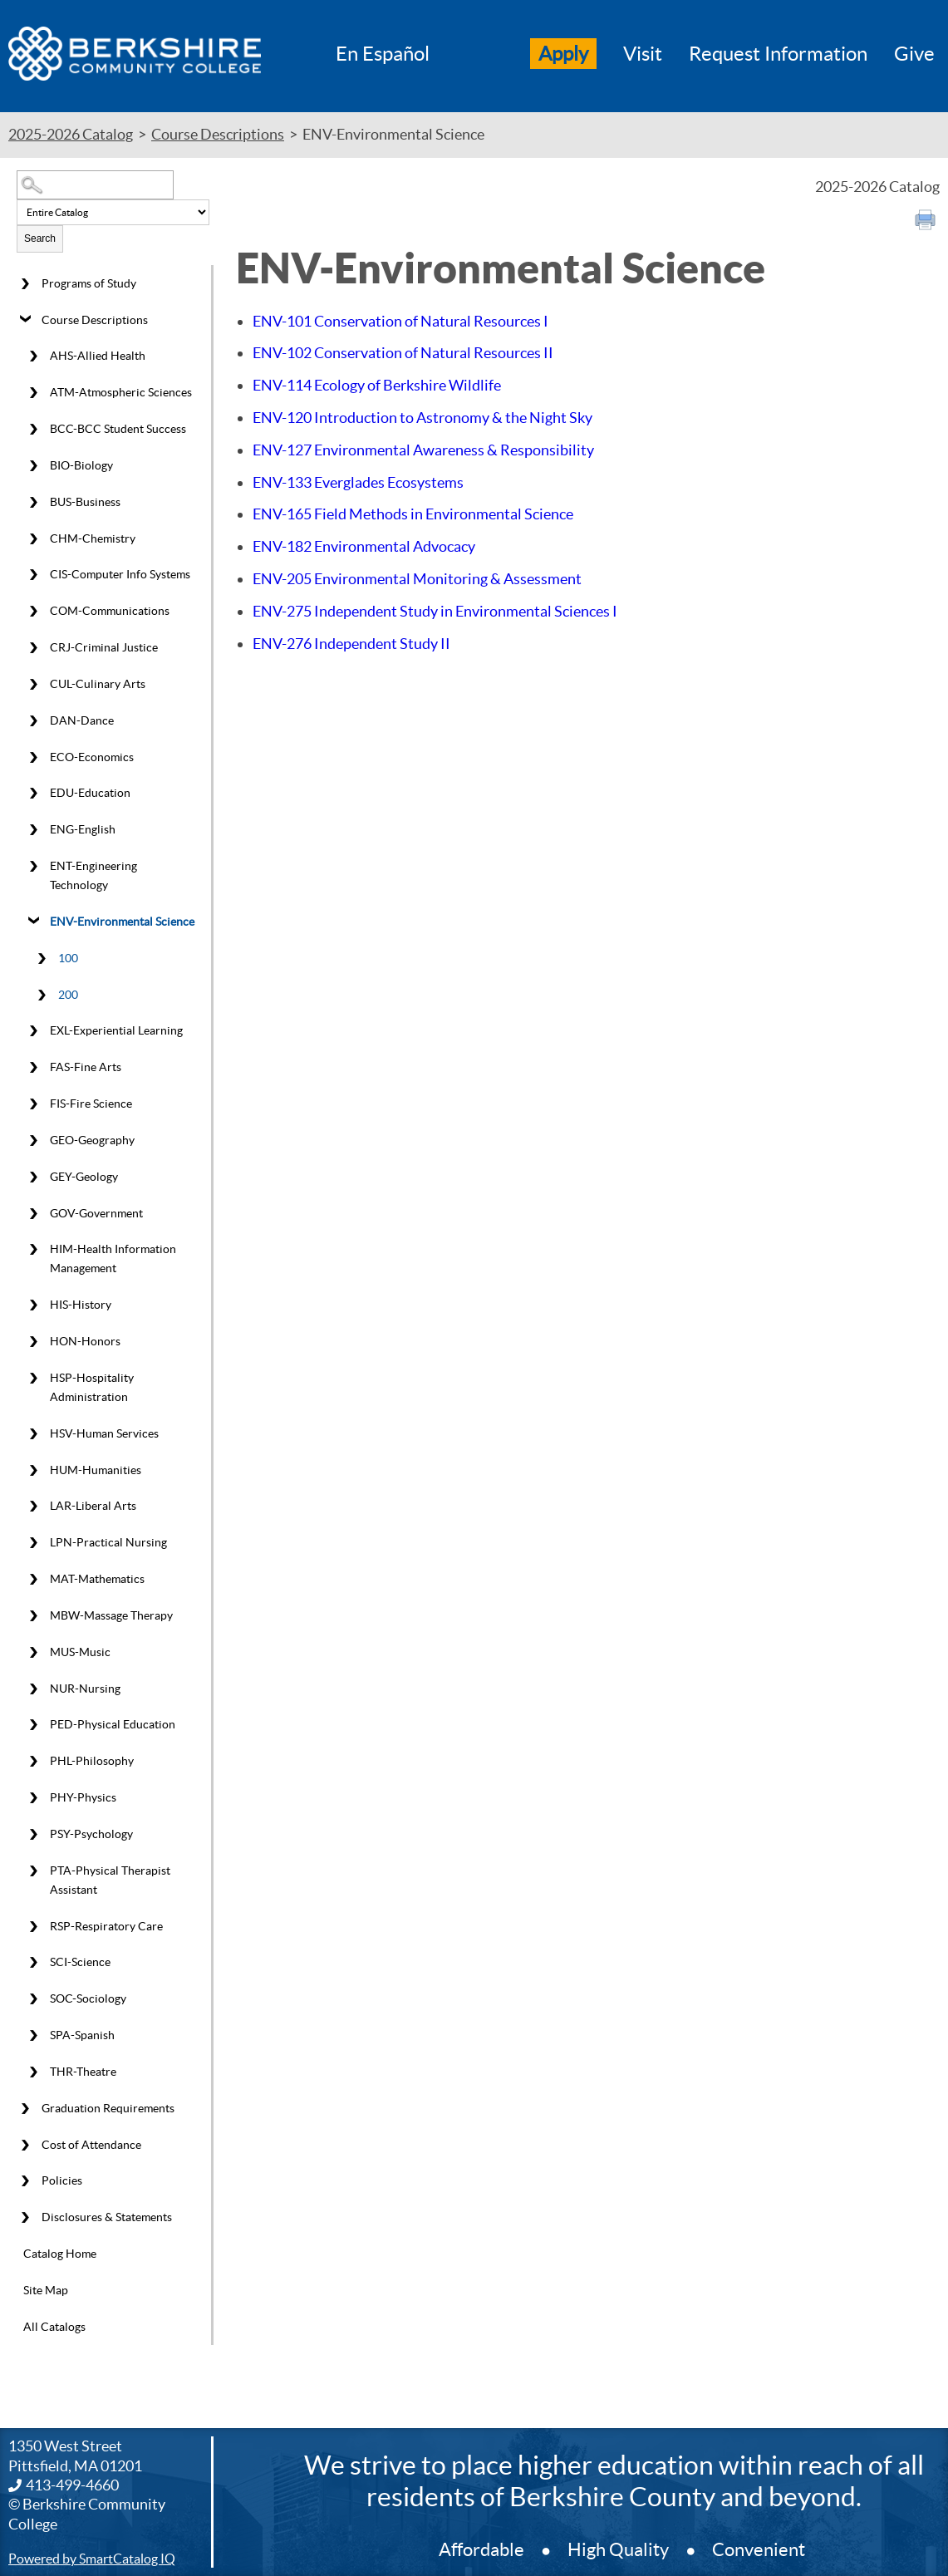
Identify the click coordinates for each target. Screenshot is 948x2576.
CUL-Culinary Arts (97, 684)
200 (68, 994)
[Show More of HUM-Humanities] (33, 1470)
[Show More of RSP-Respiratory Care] (33, 1926)
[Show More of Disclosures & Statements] (25, 2218)
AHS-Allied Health (97, 355)
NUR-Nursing (85, 1688)
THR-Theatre (83, 2071)
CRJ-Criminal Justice (104, 647)
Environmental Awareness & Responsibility (423, 450)
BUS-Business (85, 502)
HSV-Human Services (104, 1433)
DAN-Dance (82, 720)
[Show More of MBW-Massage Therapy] (33, 1616)
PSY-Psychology (91, 1834)
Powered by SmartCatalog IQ (91, 2558)
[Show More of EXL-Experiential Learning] (33, 1031)
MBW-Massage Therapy (111, 1615)
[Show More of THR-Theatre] (33, 2072)
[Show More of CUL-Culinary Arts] (33, 684)
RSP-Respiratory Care (106, 1926)
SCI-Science (80, 1962)
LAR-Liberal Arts (93, 1505)
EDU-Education (90, 792)
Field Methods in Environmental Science (413, 514)
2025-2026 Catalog (70, 134)
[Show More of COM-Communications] (33, 611)
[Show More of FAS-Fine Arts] (33, 1068)
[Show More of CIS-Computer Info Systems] (33, 575)
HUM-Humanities (95, 1470)
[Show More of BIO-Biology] (33, 466)
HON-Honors (85, 1341)
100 (68, 958)
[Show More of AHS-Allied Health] (33, 356)
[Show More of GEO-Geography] (33, 1140)
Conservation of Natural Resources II (403, 352)
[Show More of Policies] (25, 2181)
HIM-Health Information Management (113, 1258)
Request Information (778, 53)
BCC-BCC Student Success (118, 428)
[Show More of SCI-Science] (33, 1962)
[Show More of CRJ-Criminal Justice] (33, 648)
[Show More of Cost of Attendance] (25, 2144)
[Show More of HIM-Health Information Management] (33, 1249)
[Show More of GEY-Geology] (33, 1176)
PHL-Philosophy (92, 1760)
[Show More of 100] (41, 958)
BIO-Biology (81, 465)
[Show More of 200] (41, 994)
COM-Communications (109, 610)
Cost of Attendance (91, 2144)
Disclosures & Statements (107, 2217)
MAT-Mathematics (97, 1578)
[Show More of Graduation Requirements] (25, 2108)
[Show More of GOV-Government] (33, 1213)
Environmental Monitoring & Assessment (417, 578)
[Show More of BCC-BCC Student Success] (33, 429)
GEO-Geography (92, 1140)
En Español (383, 53)
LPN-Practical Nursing (108, 1542)
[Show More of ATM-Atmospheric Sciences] (33, 393)
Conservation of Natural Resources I (400, 321)
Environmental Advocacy (364, 546)
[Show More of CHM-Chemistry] (33, 538)
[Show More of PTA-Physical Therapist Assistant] (33, 1870)
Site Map (45, 2290)
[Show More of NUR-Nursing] (33, 1688)
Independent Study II (351, 643)
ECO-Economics (92, 757)
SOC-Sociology (88, 1998)
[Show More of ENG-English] (33, 830)
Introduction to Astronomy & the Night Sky (422, 417)
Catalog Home (59, 2253)
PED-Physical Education (112, 1724)
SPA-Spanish (82, 2035)
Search (40, 238)
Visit (642, 53)
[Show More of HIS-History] (33, 1305)
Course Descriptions (217, 134)
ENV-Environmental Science (122, 921)
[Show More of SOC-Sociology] (33, 1999)
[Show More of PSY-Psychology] (33, 1834)
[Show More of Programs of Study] (25, 283)
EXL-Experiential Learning (116, 1030)
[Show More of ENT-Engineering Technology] (33, 866)
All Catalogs (54, 2326)
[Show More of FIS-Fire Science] (33, 1104)
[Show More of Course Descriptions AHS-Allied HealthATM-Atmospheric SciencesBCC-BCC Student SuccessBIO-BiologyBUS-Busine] (25, 320)
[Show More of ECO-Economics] (33, 757)
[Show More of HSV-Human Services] (33, 1433)
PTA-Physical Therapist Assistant (110, 1880)
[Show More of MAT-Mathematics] (33, 1579)
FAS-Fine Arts (85, 1067)
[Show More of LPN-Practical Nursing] (33, 1543)
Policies (62, 2180)
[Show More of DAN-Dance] (33, 720)
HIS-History (80, 1304)
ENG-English (82, 829)
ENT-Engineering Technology (93, 875)
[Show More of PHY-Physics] (33, 1798)
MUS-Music (80, 1652)
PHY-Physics (83, 1797)
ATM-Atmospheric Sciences (121, 392)
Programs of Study (89, 283)
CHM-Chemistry (92, 538)
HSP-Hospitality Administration (92, 1387)
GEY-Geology (84, 1176)
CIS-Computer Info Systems (120, 574)
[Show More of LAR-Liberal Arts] (33, 1506)
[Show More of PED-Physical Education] (33, 1725)
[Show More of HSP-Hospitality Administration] (33, 1378)
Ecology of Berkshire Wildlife (377, 385)
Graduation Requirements (108, 2108)
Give (914, 53)
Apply (563, 53)
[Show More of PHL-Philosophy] (33, 1761)
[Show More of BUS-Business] (33, 502)
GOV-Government (96, 1213)
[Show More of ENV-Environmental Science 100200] (33, 922)
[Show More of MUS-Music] (33, 1652)
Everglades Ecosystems (358, 482)
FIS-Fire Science (91, 1103)
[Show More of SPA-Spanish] (33, 2036)
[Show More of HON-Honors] (33, 1342)
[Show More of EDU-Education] (33, 793)
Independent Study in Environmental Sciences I (435, 611)
